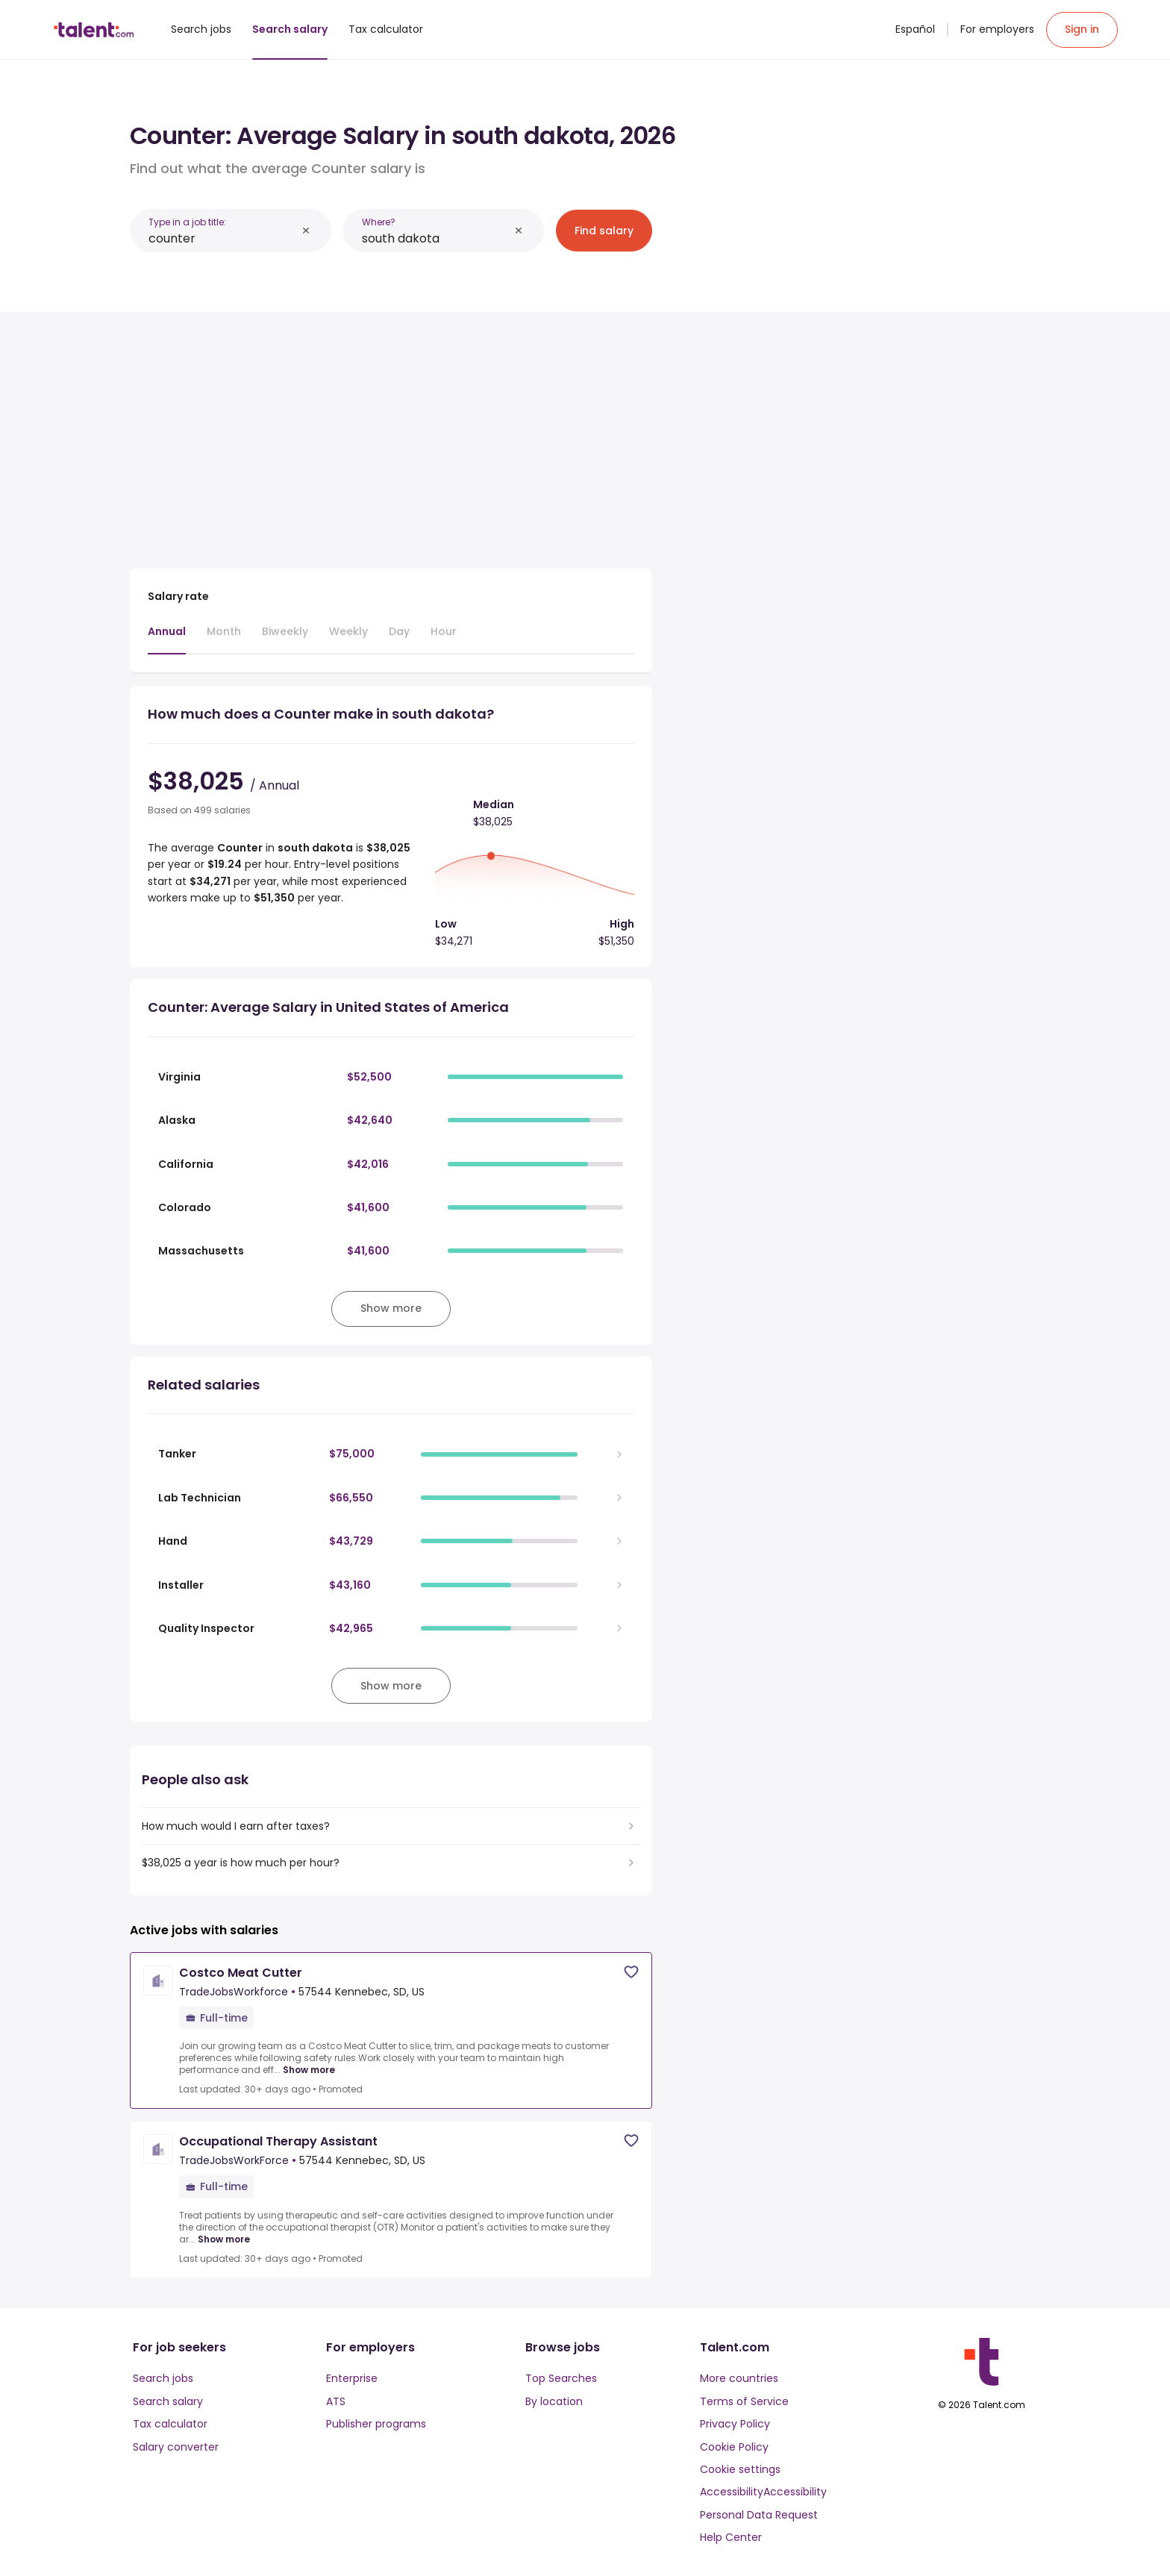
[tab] (167, 638)
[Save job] (631, 1972)
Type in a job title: (187, 222)
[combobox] (222, 238)
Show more (309, 2070)
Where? (378, 222)
